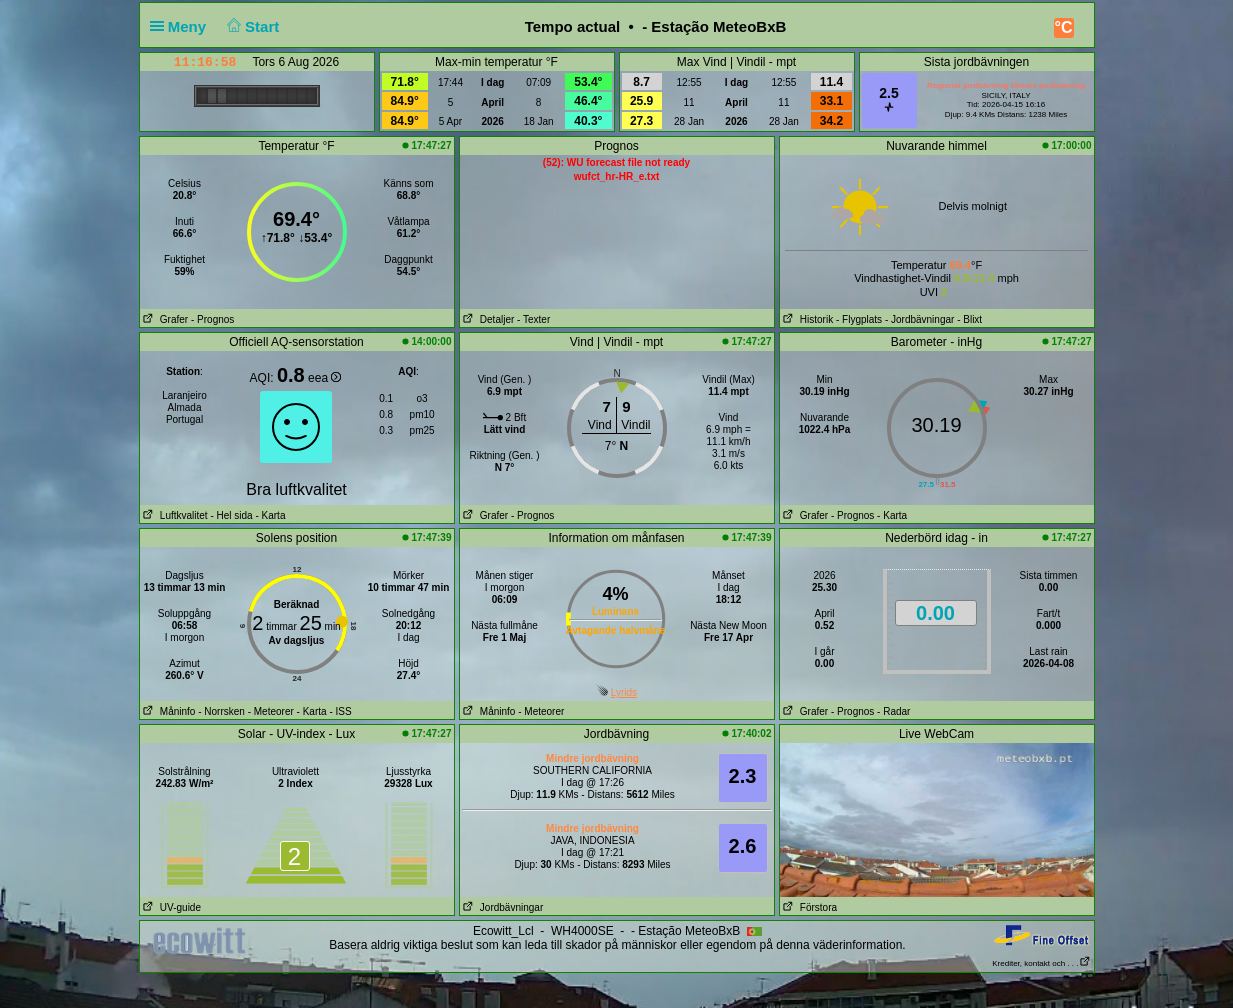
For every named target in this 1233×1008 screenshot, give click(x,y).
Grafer (164, 319)
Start (250, 26)
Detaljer (487, 319)
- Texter (533, 319)
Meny (182, 26)
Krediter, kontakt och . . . (1041, 963)
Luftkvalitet (174, 515)
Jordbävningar (502, 907)
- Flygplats (859, 319)
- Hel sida (231, 515)
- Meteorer (271, 711)
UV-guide (170, 907)
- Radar (893, 711)
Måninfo (168, 711)
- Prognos (212, 319)
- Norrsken (221, 711)
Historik (807, 319)
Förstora (809, 907)
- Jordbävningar (919, 319)
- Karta (269, 515)
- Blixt (969, 319)
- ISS (340, 711)
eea (324, 378)
